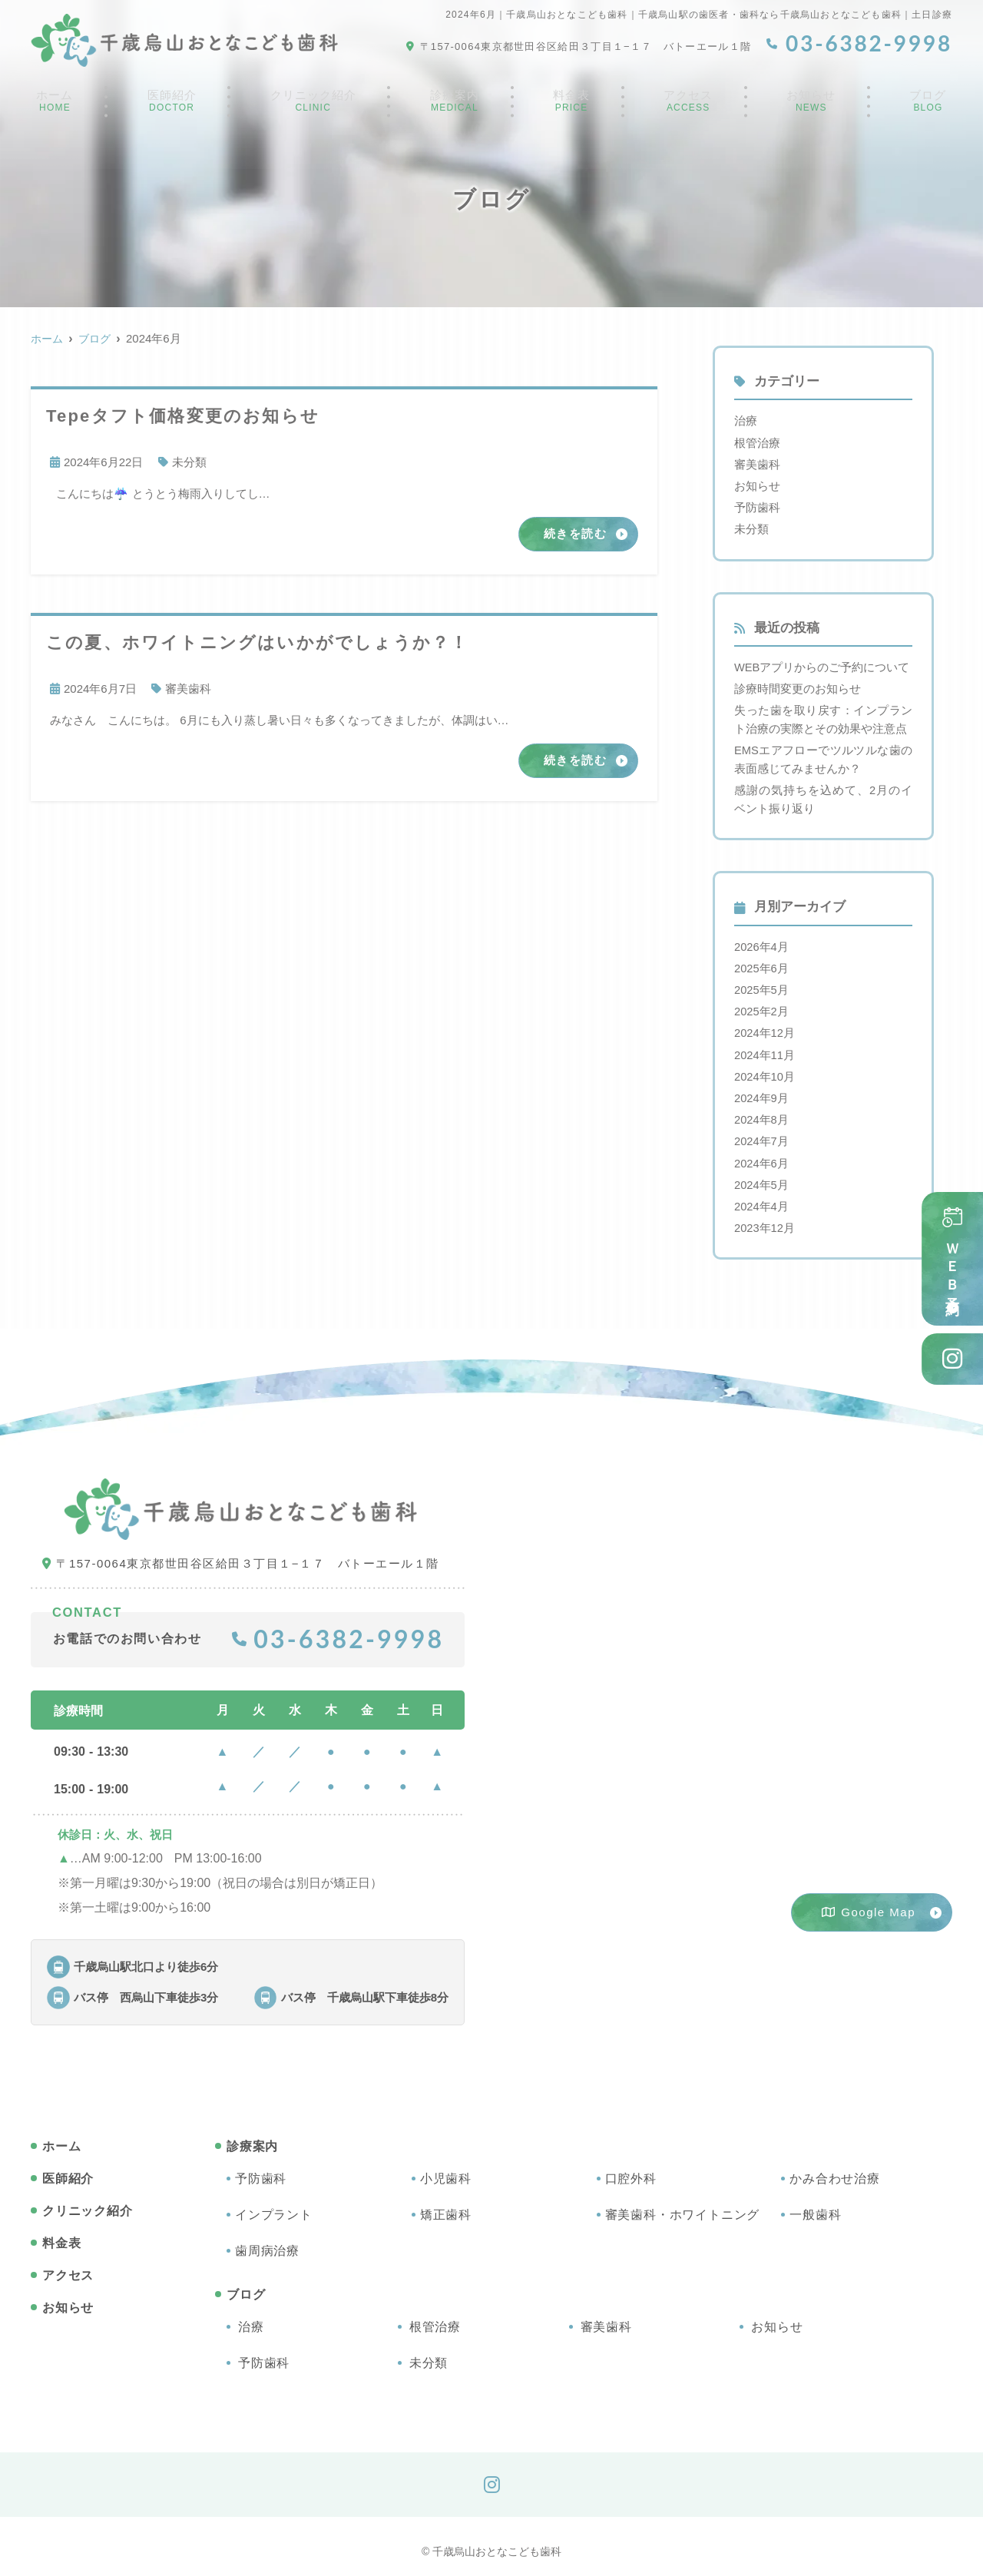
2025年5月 (761, 984)
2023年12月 (765, 1218)
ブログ (930, 102)
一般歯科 (815, 2204)
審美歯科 (188, 688)
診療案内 (459, 102)
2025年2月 (761, 1005)
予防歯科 (757, 505)
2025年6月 (761, 962)
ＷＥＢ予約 (952, 1260)
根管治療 (757, 442)
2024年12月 (765, 1026)
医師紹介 (169, 102)
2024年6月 (761, 1154)
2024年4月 (761, 1197)
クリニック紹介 (314, 102)
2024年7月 (761, 1133)
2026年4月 (761, 941)
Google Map (868, 1902)
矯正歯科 (446, 2204)
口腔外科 (631, 2168)
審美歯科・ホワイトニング (682, 2204)
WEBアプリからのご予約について (822, 664)
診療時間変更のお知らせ (797, 686)
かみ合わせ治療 (834, 2168)
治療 (745, 420)
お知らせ (814, 102)
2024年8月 (761, 1111)
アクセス (691, 102)
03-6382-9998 (338, 1629)
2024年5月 (761, 1175)
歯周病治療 (267, 2240)
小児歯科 (446, 2168)
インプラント (274, 2204)
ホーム (52, 102)
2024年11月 (765, 1048)
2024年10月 (765, 1069)
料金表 (575, 102)
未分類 (189, 462)
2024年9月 (761, 1090)
